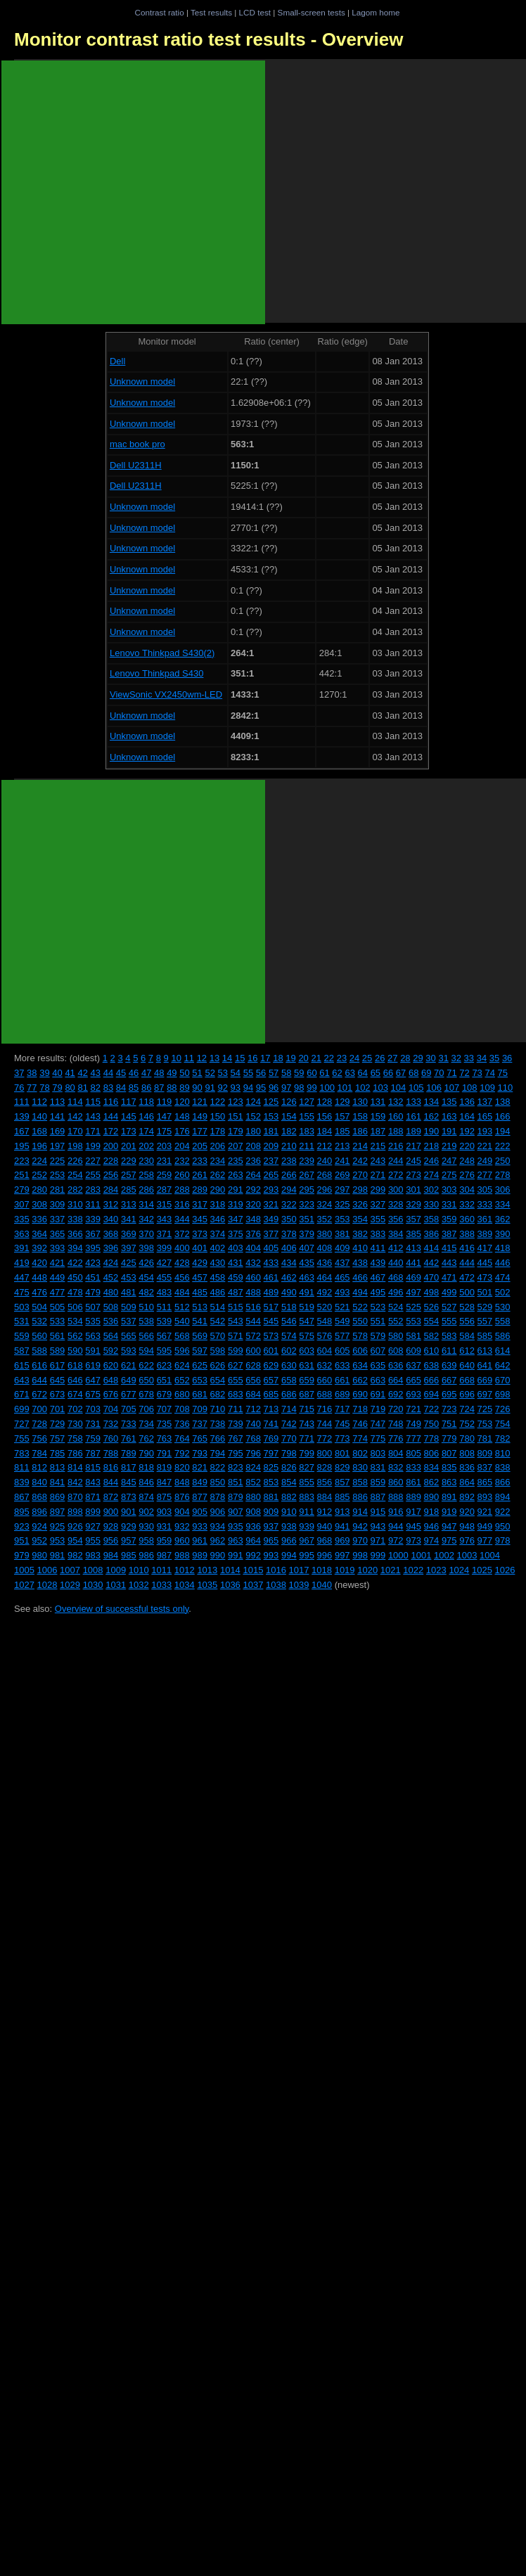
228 (111, 1160)
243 (378, 1160)
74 (489, 1073)
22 (329, 1058)
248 (467, 1160)
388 (467, 1234)
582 (432, 1336)
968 (325, 1540)
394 (75, 1248)
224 (39, 1160)
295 (306, 1189)
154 (289, 1116)
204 (182, 1146)
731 (93, 1423)
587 (22, 1350)
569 (199, 1336)
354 (360, 1219)
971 (378, 1540)
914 (360, 1511)
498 (432, 1292)
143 (93, 1116)
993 (271, 1555)
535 (93, 1321)
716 (325, 1409)
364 (39, 1234)
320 (253, 1204)
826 (289, 1467)
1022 (413, 1570)
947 (449, 1526)
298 (360, 1189)
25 (367, 1058)
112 (39, 1101)
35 (494, 1058)
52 (209, 1073)
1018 (322, 1570)
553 (413, 1321)
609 (413, 1350)
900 (111, 1511)
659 (306, 1380)
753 (485, 1423)
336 (39, 1219)
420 (39, 1262)
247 (449, 1160)
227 (93, 1160)
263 (235, 1175)
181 (271, 1131)
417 (485, 1248)
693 (413, 1394)
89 (184, 1087)
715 (306, 1409)
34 (482, 1058)
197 (57, 1146)
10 (176, 1058)
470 (432, 1277)
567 (164, 1336)
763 (164, 1438)
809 (485, 1453)
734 (146, 1423)
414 (432, 1248)
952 (39, 1540)
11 (189, 1058)
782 (503, 1438)
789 (128, 1453)
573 (271, 1336)
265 (271, 1175)
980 (39, 1555)
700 (39, 1409)
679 (164, 1394)
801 (342, 1453)
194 (503, 1131)
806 (432, 1453)
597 (199, 1350)
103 (380, 1087)
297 (342, 1189)
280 (39, 1189)
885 (342, 1497)
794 (218, 1453)
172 (111, 1131)
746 (360, 1423)
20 (303, 1058)
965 (271, 1540)
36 (507, 1058)
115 (93, 1101)
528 (467, 1307)
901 (128, 1511)
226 (75, 1160)
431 (235, 1262)
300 (396, 1189)
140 (39, 1116)
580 (396, 1336)
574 (289, 1336)
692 (396, 1394)
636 (396, 1365)
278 (503, 1175)
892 (467, 1497)
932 (182, 1526)
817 (128, 1467)
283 (93, 1189)
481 (128, 1292)
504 (39, 1307)
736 (182, 1423)
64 (363, 1073)
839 (22, 1482)
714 (289, 1409)
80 (70, 1087)
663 (378, 1380)
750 (432, 1423)
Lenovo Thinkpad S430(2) (162, 653)
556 (467, 1321)
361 (485, 1219)
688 (325, 1394)
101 (345, 1087)
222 (503, 1146)
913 (342, 1511)
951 (22, 1540)
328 (396, 1204)
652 (182, 1380)
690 (360, 1394)
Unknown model (142, 381)
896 (39, 1511)
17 (265, 1058)
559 (22, 1336)
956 (111, 1540)
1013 (207, 1570)
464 (325, 1277)
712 (253, 1409)
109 (487, 1087)
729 (57, 1423)
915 (378, 1511)
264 (253, 1175)
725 (485, 1409)
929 (128, 1526)
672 (39, 1394)
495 (378, 1292)
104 (398, 1087)
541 (199, 1321)
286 (146, 1189)
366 (75, 1234)
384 (396, 1234)
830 (360, 1467)
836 (467, 1467)
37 (19, 1073)
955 (93, 1540)
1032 (139, 1584)
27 (392, 1058)
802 (360, 1453)
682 (218, 1394)
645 (57, 1380)
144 (111, 1116)
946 (432, 1526)
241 (342, 1160)
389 (485, 1234)
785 (57, 1453)
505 (57, 1307)
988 (182, 1555)
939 (306, 1526)
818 (146, 1467)
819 (164, 1467)
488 (253, 1292)
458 (218, 1277)
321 (271, 1204)
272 (396, 1175)
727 (22, 1423)
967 (306, 1540)
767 (235, 1438)
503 (22, 1307)
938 (289, 1526)
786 (75, 1453)
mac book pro (137, 444)
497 (413, 1292)
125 (271, 1101)
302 (432, 1189)
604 (325, 1350)
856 (325, 1482)
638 (432, 1365)
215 (378, 1146)
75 (503, 1073)
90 (197, 1087)
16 (252, 1058)
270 (360, 1175)
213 (342, 1146)
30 (430, 1058)
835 (449, 1467)
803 (378, 1453)
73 (477, 1073)
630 (289, 1365)
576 (325, 1336)
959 (164, 1540)
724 (467, 1409)
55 (248, 1073)
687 (306, 1394)
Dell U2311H (136, 465)
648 (111, 1380)
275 (449, 1175)
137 (485, 1101)
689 (342, 1394)
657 (271, 1380)
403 (235, 1248)
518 (289, 1307)
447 (22, 1277)
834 (432, 1467)
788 (111, 1453)
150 (218, 1116)
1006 (47, 1570)
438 (360, 1262)
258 (146, 1175)
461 (271, 1277)
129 (342, 1101)
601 (271, 1350)
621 (128, 1365)
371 (164, 1234)
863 (449, 1482)
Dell (117, 361)
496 (396, 1292)
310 (75, 1204)
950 (503, 1526)
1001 (421, 1555)
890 (432, 1497)
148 (182, 1116)
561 (57, 1336)
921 (485, 1511)
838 (503, 1467)
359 (449, 1219)
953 (57, 1540)
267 (306, 1175)
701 (57, 1409)
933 (199, 1526)
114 (75, 1101)
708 (182, 1409)
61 (324, 1073)
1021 (390, 1570)
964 (253, 1540)
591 (93, 1350)
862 (432, 1482)
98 (299, 1087)
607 (378, 1350)
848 (182, 1482)
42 (82, 1073)
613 (485, 1350)
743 (306, 1423)
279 (22, 1189)
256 (111, 1175)
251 (22, 1175)
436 (325, 1262)
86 (146, 1087)
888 (396, 1497)
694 (432, 1394)
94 (248, 1087)
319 (235, 1204)
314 (146, 1204)
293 (271, 1189)
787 (93, 1453)
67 (401, 1073)
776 (396, 1438)
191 (449, 1131)
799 (306, 1453)
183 (306, 1131)
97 (286, 1087)
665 (413, 1380)
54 (235, 1073)
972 (396, 1540)
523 (378, 1307)
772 (325, 1438)
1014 (230, 1570)
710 (218, 1409)
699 (22, 1409)
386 (432, 1234)
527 (449, 1307)
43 (96, 1073)
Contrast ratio (159, 12)
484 (182, 1292)
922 (503, 1511)
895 (22, 1511)
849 (199, 1482)
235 (235, 1160)
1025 (482, 1570)
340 (111, 1219)
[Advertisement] (133, 192)
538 (146, 1321)
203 (164, 1146)
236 (253, 1160)
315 (164, 1204)
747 (378, 1423)
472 (467, 1277)
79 (57, 1087)
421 (57, 1262)
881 (271, 1497)
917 (413, 1511)
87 (159, 1087)
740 (253, 1423)
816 (111, 1467)
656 (253, 1380)
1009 (115, 1570)
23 (342, 1058)
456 (182, 1277)
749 (413, 1423)
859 (378, 1482)
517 (271, 1307)
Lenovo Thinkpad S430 (156, 673)
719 (378, 1409)
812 (39, 1467)
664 (396, 1380)
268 (325, 1175)
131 (378, 1101)
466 (360, 1277)
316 (182, 1204)
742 (289, 1423)
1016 (276, 1570)
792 (182, 1453)
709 (199, 1409)
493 (342, 1292)
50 (184, 1073)
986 (146, 1555)
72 (464, 1073)
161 (413, 1116)
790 (146, 1453)
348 (253, 1219)
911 (306, 1511)
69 (426, 1073)
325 (342, 1204)
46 (134, 1073)
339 (93, 1219)
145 (128, 1116)
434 (289, 1262)
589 (57, 1350)
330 (432, 1204)
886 (360, 1497)
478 (75, 1292)
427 (164, 1262)
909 (271, 1511)
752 (467, 1423)
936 (253, 1526)
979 (22, 1555)
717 (342, 1409)
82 (96, 1087)
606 (360, 1350)
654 (218, 1380)
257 (128, 1175)
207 (235, 1146)
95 (261, 1087)
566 (146, 1336)
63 (349, 1073)
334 (503, 1204)
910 (289, 1511)
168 (39, 1131)
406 (289, 1248)
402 (218, 1248)
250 (503, 1160)
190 (432, 1131)
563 (93, 1336)
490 (289, 1292)
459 (235, 1277)
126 (289, 1101)
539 (164, 1321)
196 (39, 1146)
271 (378, 1175)
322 (289, 1204)
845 (128, 1482)
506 (75, 1307)
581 (413, 1336)
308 (39, 1204)
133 (413, 1101)
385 (413, 1234)
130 (360, 1101)
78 (44, 1087)
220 (467, 1146)
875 (164, 1497)
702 (75, 1409)
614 (503, 1350)
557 (485, 1321)
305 (485, 1189)
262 (218, 1175)
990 (218, 1555)
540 (182, 1321)
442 (432, 1262)
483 (164, 1292)
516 (253, 1307)
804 (396, 1453)
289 (199, 1189)
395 (93, 1248)
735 (164, 1423)
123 (235, 1101)
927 (93, 1526)
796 (253, 1453)
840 (39, 1482)
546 (289, 1321)
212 (325, 1146)
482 (146, 1292)
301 (413, 1189)
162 (432, 1116)
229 (128, 1160)
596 (182, 1350)
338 (75, 1219)
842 (75, 1482)
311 (93, 1204)
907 (235, 1511)
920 (467, 1511)
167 (22, 1131)
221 (485, 1146)
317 (199, 1204)
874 (146, 1497)
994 (289, 1555)
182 (289, 1131)
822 (218, 1467)
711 (235, 1409)
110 (505, 1087)
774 (360, 1438)
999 (378, 1555)
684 (253, 1394)
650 (146, 1380)
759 (93, 1438)
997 (342, 1555)
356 (396, 1219)
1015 (253, 1570)
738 (218, 1423)
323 (306, 1204)
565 (128, 1336)
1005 (24, 1570)
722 (432, 1409)
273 (413, 1175)
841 (57, 1482)
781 (485, 1438)
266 (289, 1175)
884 (325, 1497)
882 (289, 1497)
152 (253, 1116)
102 (363, 1087)
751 (449, 1423)
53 (223, 1073)
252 (39, 1175)
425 (128, 1262)
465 (342, 1277)
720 (396, 1409)
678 (146, 1394)
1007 (70, 1570)
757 (57, 1438)
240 (325, 1160)
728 (39, 1423)
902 (146, 1511)
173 (128, 1131)
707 (164, 1409)
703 (93, 1409)
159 (378, 1116)
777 (413, 1438)
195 (22, 1146)
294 (289, 1189)
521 (342, 1307)
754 (503, 1423)
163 (449, 1116)
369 (128, 1234)
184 (325, 1131)
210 (289, 1146)
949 (485, 1526)
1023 (436, 1570)
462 (289, 1277)
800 (325, 1453)
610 (432, 1350)
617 (57, 1365)
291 (235, 1189)
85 (134, 1087)
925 (57, 1526)
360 (467, 1219)
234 (218, 1160)
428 (182, 1262)
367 (93, 1234)
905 (199, 1511)
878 (218, 1497)
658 (289, 1380)
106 (434, 1087)
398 (146, 1248)
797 (271, 1453)
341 (128, 1219)
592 (111, 1350)
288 (182, 1189)
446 (503, 1262)
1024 (459, 1570)
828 (325, 1467)
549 (342, 1321)
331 (449, 1204)
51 (197, 1073)
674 (75, 1394)
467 (378, 1277)
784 (39, 1453)
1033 (161, 1584)
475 (22, 1292)
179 (235, 1131)
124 (253, 1101)
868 (39, 1497)
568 (182, 1336)
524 (396, 1307)
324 (325, 1204)
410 (360, 1248)
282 (75, 1189)
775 (378, 1438)
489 (271, 1292)
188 (396, 1131)
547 (306, 1321)
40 (57, 1073)
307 (22, 1204)
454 (146, 1277)
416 (467, 1248)
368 (111, 1234)
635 (378, 1365)
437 (342, 1262)
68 (413, 1073)
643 (22, 1380)
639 (449, 1365)
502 (503, 1292)
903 (164, 1511)
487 (235, 1292)
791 (164, 1453)
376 (253, 1234)
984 (111, 1555)
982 (75, 1555)
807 (449, 1453)
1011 (161, 1570)
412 (396, 1248)
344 (182, 1219)
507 (93, 1307)
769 (271, 1438)
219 (449, 1146)
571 (235, 1336)
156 (325, 1116)
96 (273, 1087)
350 (289, 1219)
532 (39, 1321)
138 (503, 1101)
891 (449, 1497)
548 (325, 1321)
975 (449, 1540)
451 (93, 1277)
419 (22, 1262)
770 (289, 1438)
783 (22, 1453)
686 (289, 1394)
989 (199, 1555)
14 (227, 1058)
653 (199, 1380)
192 (467, 1131)
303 (449, 1189)
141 (57, 1116)
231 (164, 1160)
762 (146, 1438)
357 (413, 1219)
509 (128, 1307)
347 (235, 1219)
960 (182, 1540)
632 (325, 1365)
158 (360, 1116)
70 (439, 1073)
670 (503, 1380)
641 (485, 1365)
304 (467, 1189)
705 (128, 1409)
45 (121, 1073)
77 (32, 1087)
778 (432, 1438)
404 (253, 1248)
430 (218, 1262)
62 (337, 1073)
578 (360, 1336)
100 (327, 1087)
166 (503, 1116)
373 (199, 1234)
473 (485, 1277)
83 (108, 1087)
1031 (115, 1584)
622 (146, 1365)
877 (199, 1497)
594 (146, 1350)
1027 (24, 1584)
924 (39, 1526)
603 (306, 1350)
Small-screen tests (311, 12)
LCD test (255, 12)
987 (164, 1555)
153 (271, 1116)
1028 (47, 1584)
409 (342, 1248)
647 (93, 1380)
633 (342, 1365)
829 (342, 1467)
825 (271, 1467)
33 (469, 1058)
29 (418, 1058)
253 (57, 1175)
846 (146, 1482)
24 (354, 1058)
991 (235, 1555)
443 (449, 1262)
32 (456, 1058)
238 (289, 1160)
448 (39, 1277)
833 (413, 1467)
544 (253, 1321)
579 (378, 1336)
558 (503, 1321)
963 (235, 1540)
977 (485, 1540)
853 (271, 1482)
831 (378, 1467)
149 (199, 1116)
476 (39, 1292)
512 (182, 1307)
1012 (184, 1570)
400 (182, 1248)
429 (199, 1262)
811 (22, 1467)
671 (22, 1394)
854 (289, 1482)
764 (182, 1438)
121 (199, 1101)
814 (75, 1467)
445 (485, 1262)
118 (146, 1101)
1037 (253, 1584)
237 (271, 1160)
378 (289, 1234)
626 (218, 1365)
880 (253, 1497)
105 (416, 1087)
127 (306, 1101)
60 (311, 1073)
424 (111, 1262)
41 (70, 1073)
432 (253, 1262)
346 (218, 1219)
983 (93, 1555)
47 (146, 1073)
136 (467, 1101)
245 (413, 1160)
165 (485, 1116)
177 (199, 1131)
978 (503, 1540)
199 (93, 1146)
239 (306, 1160)
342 (146, 1219)
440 (396, 1262)
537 (128, 1321)
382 (360, 1234)
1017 (299, 1570)
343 (164, 1219)
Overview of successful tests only (122, 1608)
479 (93, 1292)
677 (128, 1394)
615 (22, 1365)
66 (388, 1073)
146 (146, 1116)
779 (449, 1438)
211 (306, 1146)
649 (128, 1380)
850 (218, 1482)
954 (75, 1540)
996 (325, 1555)
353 (342, 1219)
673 (57, 1394)
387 (449, 1234)
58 (286, 1073)
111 (22, 1101)
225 (57, 1160)
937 (271, 1526)
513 (199, 1307)
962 (218, 1540)
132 (396, 1101)
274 (432, 1175)
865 (485, 1482)
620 (111, 1365)
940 (325, 1526)
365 (57, 1234)
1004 (490, 1555)
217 (413, 1146)
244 (396, 1160)
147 (164, 1116)
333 (485, 1204)
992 (253, 1555)
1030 (93, 1584)
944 (396, 1526)
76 (19, 1087)
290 (218, 1189)
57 (273, 1073)
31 (443, 1058)
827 (306, 1467)
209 (271, 1146)
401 (199, 1248)
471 (449, 1277)
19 (290, 1058)
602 (289, 1350)
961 (199, 1540)
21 (316, 1058)
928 (111, 1526)
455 (164, 1277)
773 (342, 1438)
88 (172, 1087)
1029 (70, 1584)
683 (235, 1394)
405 (271, 1248)
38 (32, 1073)
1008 (93, 1570)
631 (306, 1365)
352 (325, 1219)
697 (485, 1394)
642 (503, 1365)
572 (253, 1336)
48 (159, 1073)
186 (360, 1131)
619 (93, 1365)
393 (57, 1248)
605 (342, 1350)
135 (449, 1101)
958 (146, 1540)
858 (360, 1482)
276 (467, 1175)
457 (199, 1277)
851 (235, 1482)
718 (360, 1409)
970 (360, 1540)
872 (111, 1497)
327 (378, 1204)
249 (485, 1160)
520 (325, 1307)
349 (271, 1219)
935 (235, 1526)
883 (306, 1497)
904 (182, 1511)
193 (485, 1131)
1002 (444, 1555)
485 (199, 1292)
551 (378, 1321)
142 (75, 1116)
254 (75, 1175)
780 (467, 1438)
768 (253, 1438)
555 (449, 1321)
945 (413, 1526)
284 (111, 1189)
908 (253, 1511)
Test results (211, 12)
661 (342, 1380)
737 (199, 1423)
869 (57, 1497)
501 (485, 1292)
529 (485, 1307)
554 (432, 1321)
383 (378, 1234)
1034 (184, 1584)
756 (39, 1438)
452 (111, 1277)
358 (432, 1219)
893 (485, 1497)
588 (39, 1350)
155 (306, 1116)
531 (22, 1321)
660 (325, 1380)
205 (199, 1146)
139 (22, 1116)
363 (22, 1234)
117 (128, 1101)
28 (405, 1058)
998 (360, 1555)
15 (240, 1058)
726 (503, 1409)
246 (432, 1160)
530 (503, 1307)
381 (342, 1234)
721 (413, 1409)
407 (306, 1248)
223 (22, 1160)
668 (467, 1380)
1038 (276, 1584)
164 (467, 1116)
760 (111, 1438)
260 (182, 1175)
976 (467, 1540)
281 (57, 1189)
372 (182, 1234)
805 (413, 1453)
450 (75, 1277)
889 (413, 1497)
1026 (504, 1570)
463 (306, 1277)
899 (93, 1511)
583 (449, 1336)
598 (218, 1350)
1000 (398, 1555)
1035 (207, 1584)
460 (253, 1277)
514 (218, 1307)
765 (199, 1438)
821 (199, 1467)
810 (503, 1453)
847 (164, 1482)
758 (75, 1438)
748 (396, 1423)
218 (432, 1146)
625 (199, 1365)
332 (467, 1204)
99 (311, 1087)
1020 (367, 1570)
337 (57, 1219)
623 (164, 1365)
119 (164, 1101)
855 (306, 1482)
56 (261, 1073)
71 (451, 1073)
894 (503, 1497)
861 (413, 1482)
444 (467, 1262)
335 (22, 1219)
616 (39, 1365)
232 (182, 1160)
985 (128, 1555)
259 (164, 1175)
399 (164, 1248)
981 (57, 1555)
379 (306, 1234)
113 (57, 1101)
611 (449, 1350)
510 (146, 1307)
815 (93, 1467)
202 (146, 1146)
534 (75, 1321)
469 (413, 1277)
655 (235, 1380)
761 (128, 1438)
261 (199, 1175)
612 (467, 1350)
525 (413, 1307)
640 (467, 1365)
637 (413, 1365)
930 (146, 1526)
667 (449, 1380)
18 (278, 1058)
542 (218, 1321)
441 (413, 1262)
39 (44, 1073)
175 (164, 1131)
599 (235, 1350)
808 (467, 1453)
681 (199, 1394)
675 (93, 1394)
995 (306, 1555)
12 (202, 1058)
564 (111, 1336)
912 (325, 1511)
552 (396, 1321)
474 (503, 1277)
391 (22, 1248)
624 (182, 1365)
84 (121, 1087)
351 (306, 1219)
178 (218, 1131)
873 (128, 1497)
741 (271, 1423)
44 (108, 1073)
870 (75, 1497)
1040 (322, 1584)
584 (467, 1336)
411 (378, 1248)
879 (235, 1497)
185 (342, 1131)
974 (432, 1540)
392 (39, 1248)
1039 (299, 1584)
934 (218, 1526)
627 (235, 1365)
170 (75, 1131)
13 (214, 1058)
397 (128, 1248)
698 (503, 1394)
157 (342, 1116)
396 (111, 1248)
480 (111, 1292)
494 (360, 1292)
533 (57, 1321)
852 (253, 1482)
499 (449, 1292)
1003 (467, 1555)
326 (360, 1204)
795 (235, 1453)
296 (325, 1189)
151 (235, 1116)
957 (128, 1540)
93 (235, 1087)
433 (271, 1262)
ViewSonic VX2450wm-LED (166, 694)
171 (93, 1131)
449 (57, 1277)
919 (449, 1511)
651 (164, 1380)
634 (360, 1365)
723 (449, 1409)
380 (325, 1234)
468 (396, 1277)
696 (467, 1394)
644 (39, 1380)
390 (503, 1234)
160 (396, 1116)
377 (271, 1234)
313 (128, 1204)
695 (449, 1394)
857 (342, 1482)
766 (218, 1438)
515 (235, 1307)
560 (39, 1336)
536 (111, 1321)
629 (271, 1365)
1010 (139, 1570)
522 (360, 1307)
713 (271, 1409)
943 (378, 1526)
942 (360, 1526)
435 (306, 1262)
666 (432, 1380)
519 (306, 1307)
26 (380, 1058)
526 (432, 1307)
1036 (230, 1584)
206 (218, 1146)
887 (378, 1497)
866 (503, 1482)
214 (360, 1146)
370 (146, 1234)
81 (82, 1087)
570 (218, 1336)
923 (22, 1526)
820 (182, 1467)
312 (111, 1204)
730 (75, 1423)
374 (218, 1234)
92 (223, 1087)
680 (182, 1394)
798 (289, 1453)
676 (111, 1394)
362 (503, 1219)
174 (146, 1131)
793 (199, 1453)
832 (396, 1467)
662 (360, 1380)
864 (467, 1482)
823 (235, 1467)
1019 (345, 1570)
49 (172, 1073)
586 (503, 1336)
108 (469, 1087)
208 (253, 1146)
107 (452, 1087)
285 (128, 1189)
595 (164, 1350)
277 (485, 1175)
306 (503, 1189)
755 (22, 1438)
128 (325, 1101)
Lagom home (375, 12)
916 (396, 1511)
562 (75, 1336)
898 (75, 1511)
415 (449, 1248)
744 (325, 1423)
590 (75, 1350)
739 (235, 1423)
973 (413, 1540)
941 (342, 1526)
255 (93, 1175)
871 (93, 1497)
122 (218, 1101)
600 (253, 1350)
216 (396, 1146)
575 (306, 1336)
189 (413, 1131)
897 (57, 1511)
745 (342, 1423)
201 (128, 1146)
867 (22, 1497)
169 (57, 1131)
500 (467, 1292)
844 (111, 1482)
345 (199, 1219)
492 (325, 1292)
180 (253, 1131)
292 (253, 1189)
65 (375, 1073)
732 (111, 1423)
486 (218, 1292)
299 (378, 1189)
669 (485, 1380)
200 (111, 1146)
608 (396, 1350)
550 (360, 1321)
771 (306, 1438)
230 (146, 1160)
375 (235, 1234)
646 (75, 1380)
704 (111, 1409)
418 (503, 1248)
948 (467, 1526)
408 (325, 1248)
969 (342, 1540)
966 (289, 1540)
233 (199, 1160)
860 (396, 1482)
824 (253, 1467)
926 (75, 1526)
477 (57, 1292)
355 (378, 1219)
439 (378, 1262)
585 (485, 1336)
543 (235, 1321)
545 (271, 1321)
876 (182, 1497)
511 (164, 1307)
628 (253, 1365)
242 (360, 1160)
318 (218, 1204)
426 (146, 1262)
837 (485, 1467)
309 (57, 1204)
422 (75, 1262)
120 (182, 1101)
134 (432, 1101)
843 (93, 1482)
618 (75, 1365)
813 (57, 1467)
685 (271, 1394)
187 (378, 1131)
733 (128, 1423)
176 (182, 1131)
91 (209, 1087)
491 (306, 1292)
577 (342, 1336)
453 (128, 1277)
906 (218, 1511)
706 (146, 1409)
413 (413, 1248)
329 (413, 1204)
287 (164, 1189)
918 (432, 1511)
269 (342, 1175)
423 (93, 1262)
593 (128, 1350)
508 (111, 1307)
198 (75, 1146)
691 (378, 1394)
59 (299, 1073)
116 (111, 1101)
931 (164, 1526)
